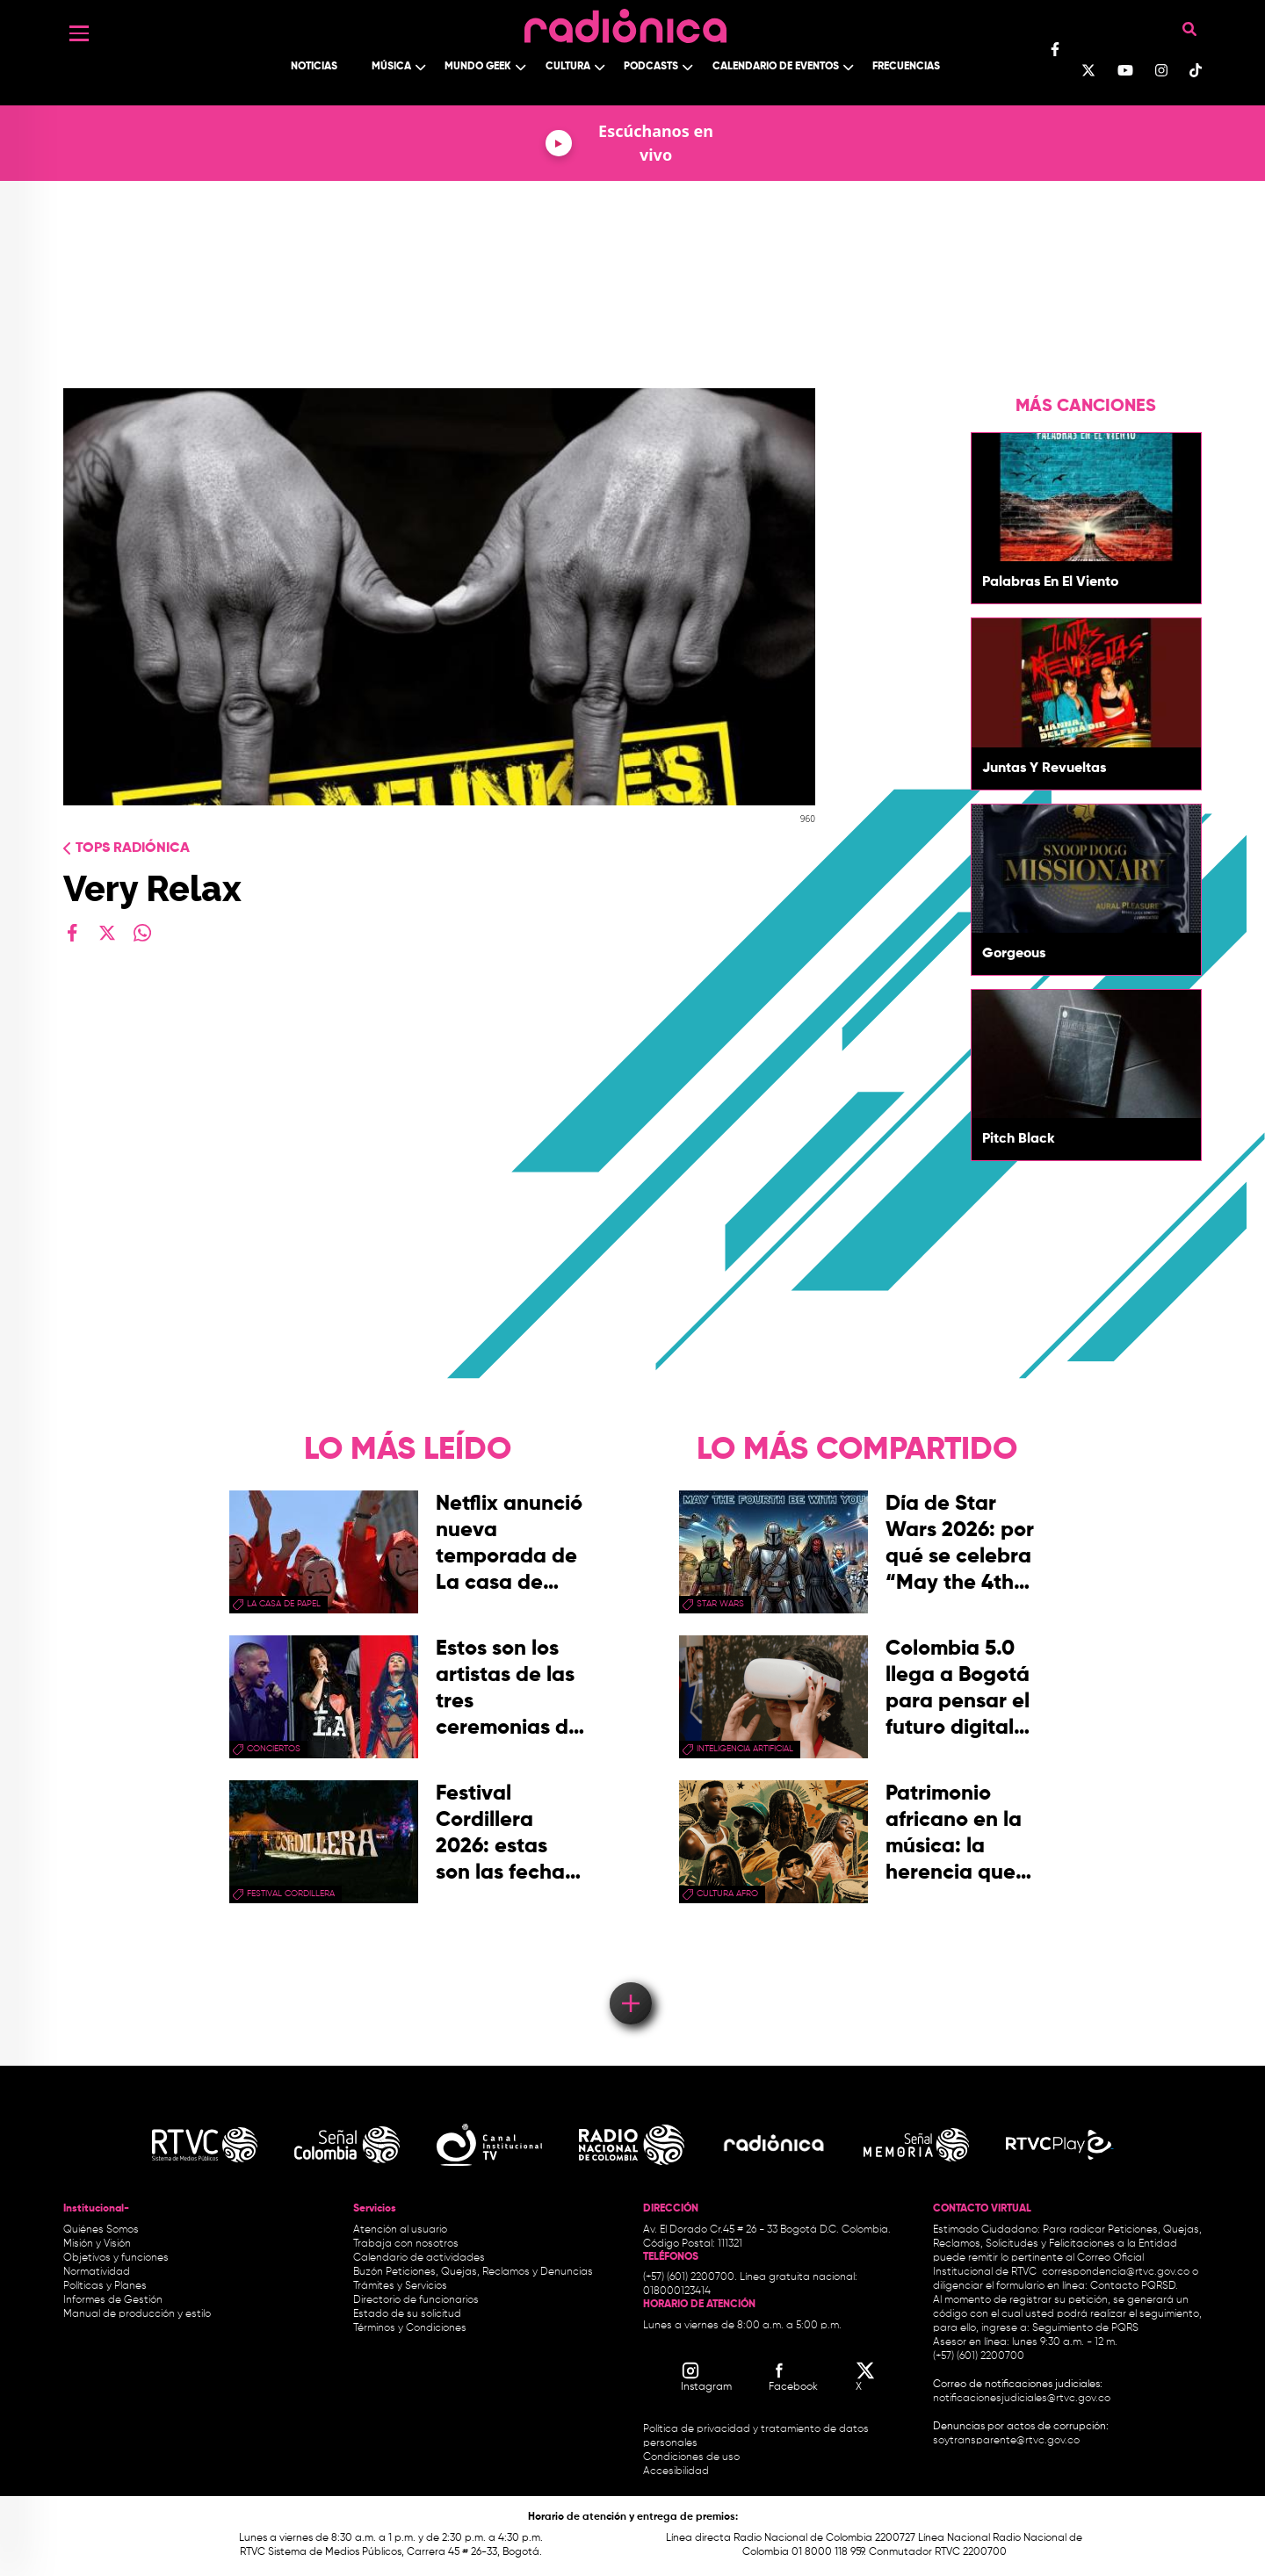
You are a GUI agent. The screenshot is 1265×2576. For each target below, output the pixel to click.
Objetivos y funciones (116, 2258)
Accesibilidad (677, 2471)
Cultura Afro (727, 1893)
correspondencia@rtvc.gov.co (1115, 2272)
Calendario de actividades (419, 2258)
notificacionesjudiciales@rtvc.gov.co (1021, 2398)
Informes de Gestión (113, 2300)
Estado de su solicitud (407, 2314)
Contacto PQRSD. (1134, 2286)
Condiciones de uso (691, 2457)
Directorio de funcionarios (416, 2300)
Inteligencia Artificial (745, 1748)
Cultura (568, 66)
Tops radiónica (133, 848)
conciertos (273, 1748)
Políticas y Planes (105, 2286)
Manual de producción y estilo (137, 2314)
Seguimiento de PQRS (1085, 2328)
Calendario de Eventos (775, 66)
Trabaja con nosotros (406, 2244)
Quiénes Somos (101, 2230)
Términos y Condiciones (409, 2328)
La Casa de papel (284, 1603)
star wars (720, 1603)
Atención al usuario (400, 2230)
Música (391, 66)
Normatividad (96, 2272)
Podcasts (651, 66)
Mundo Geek (478, 66)
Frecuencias (906, 66)
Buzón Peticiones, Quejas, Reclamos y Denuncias (473, 2272)
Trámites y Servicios (400, 2286)
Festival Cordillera (291, 1893)
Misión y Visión (97, 2244)
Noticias (314, 66)
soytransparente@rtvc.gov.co (1006, 2440)
